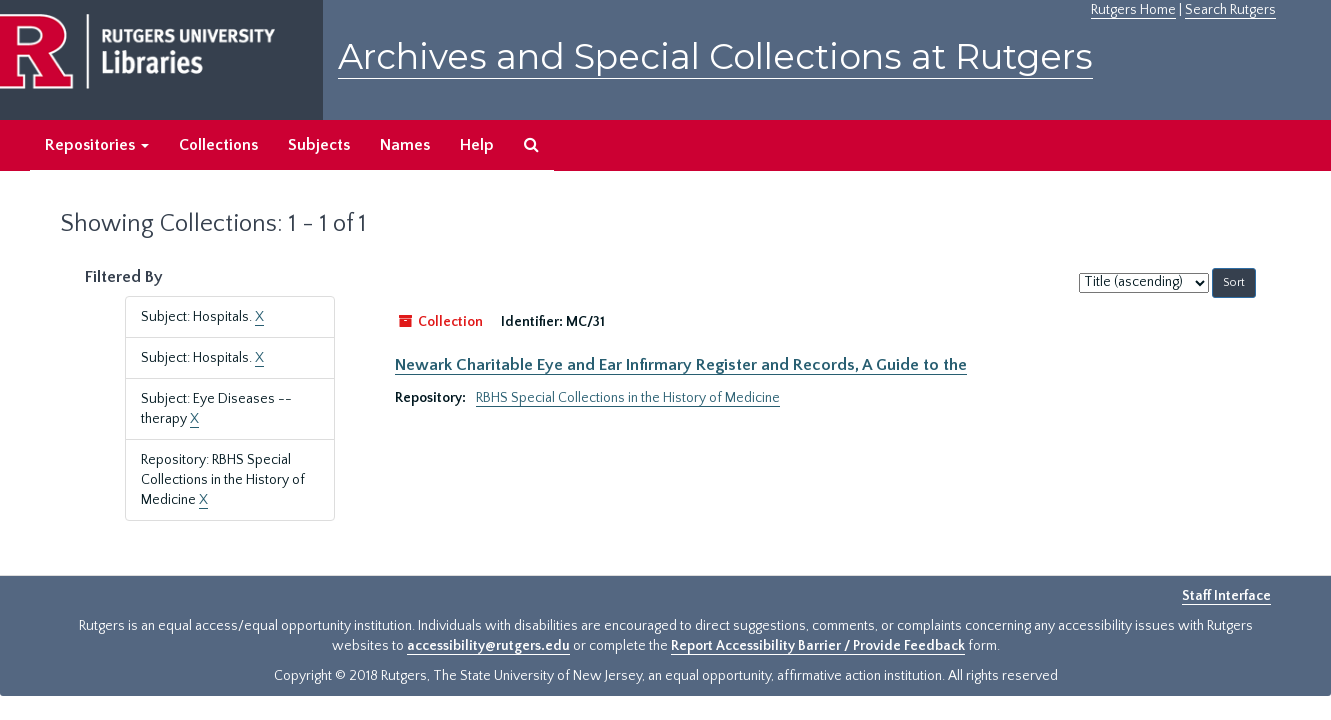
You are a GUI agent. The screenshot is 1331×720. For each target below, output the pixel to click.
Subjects (319, 145)
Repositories (97, 145)
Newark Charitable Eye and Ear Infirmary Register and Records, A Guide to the (681, 365)
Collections (218, 145)
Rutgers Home (1133, 10)
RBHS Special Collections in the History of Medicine (628, 398)
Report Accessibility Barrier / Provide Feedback (818, 646)
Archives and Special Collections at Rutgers (715, 56)
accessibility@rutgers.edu (488, 646)
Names (405, 145)
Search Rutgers (1230, 10)
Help (477, 145)
